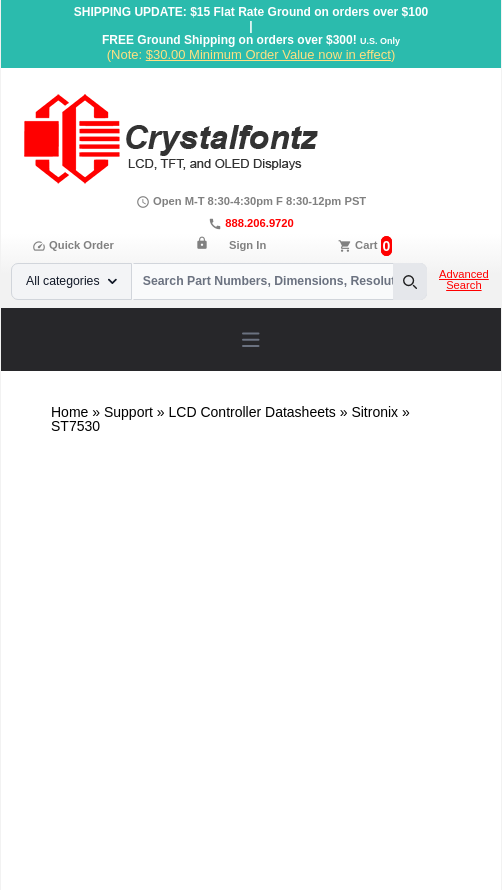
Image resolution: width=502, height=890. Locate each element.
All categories (71, 281)
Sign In (247, 245)
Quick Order (73, 245)
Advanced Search (464, 280)
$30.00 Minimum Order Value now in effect (268, 54)
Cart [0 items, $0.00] (366, 245)
